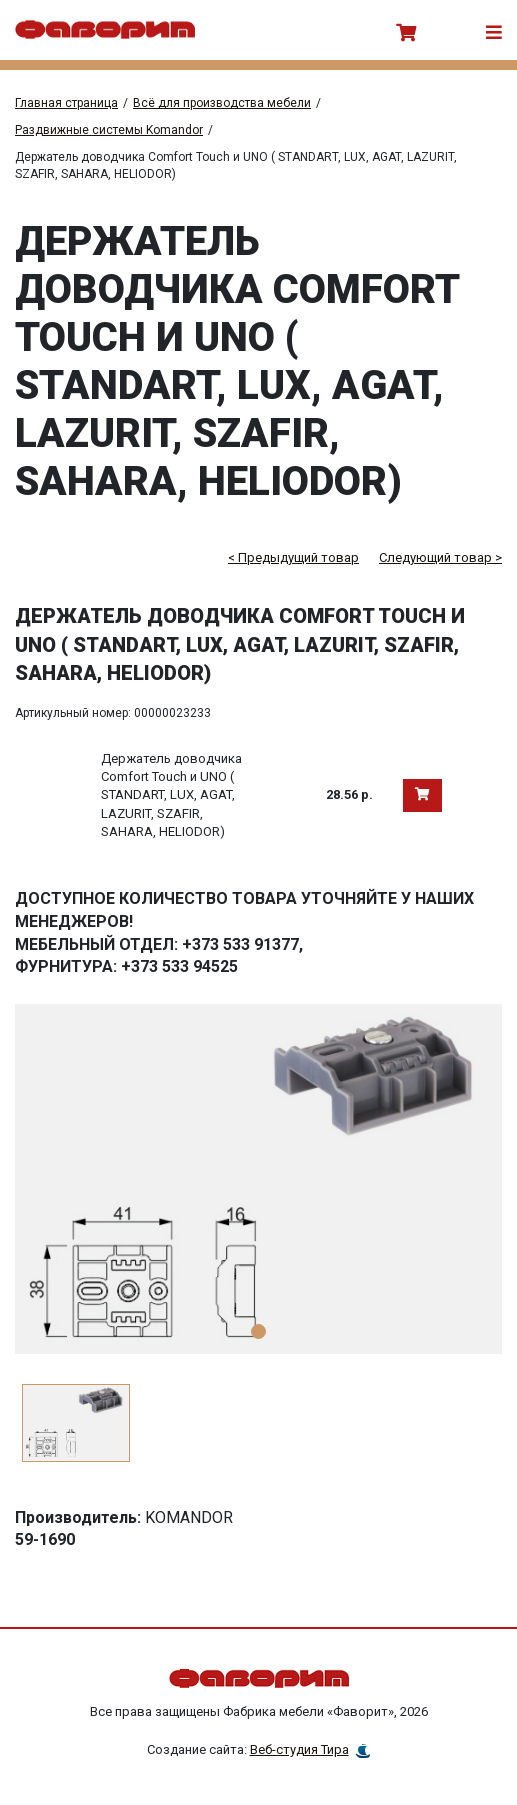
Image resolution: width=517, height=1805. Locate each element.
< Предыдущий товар (293, 557)
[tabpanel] (258, 1179)
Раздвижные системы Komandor (109, 130)
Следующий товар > (440, 557)
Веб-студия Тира (299, 1749)
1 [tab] (258, 1331)
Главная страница (66, 103)
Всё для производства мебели (222, 103)
